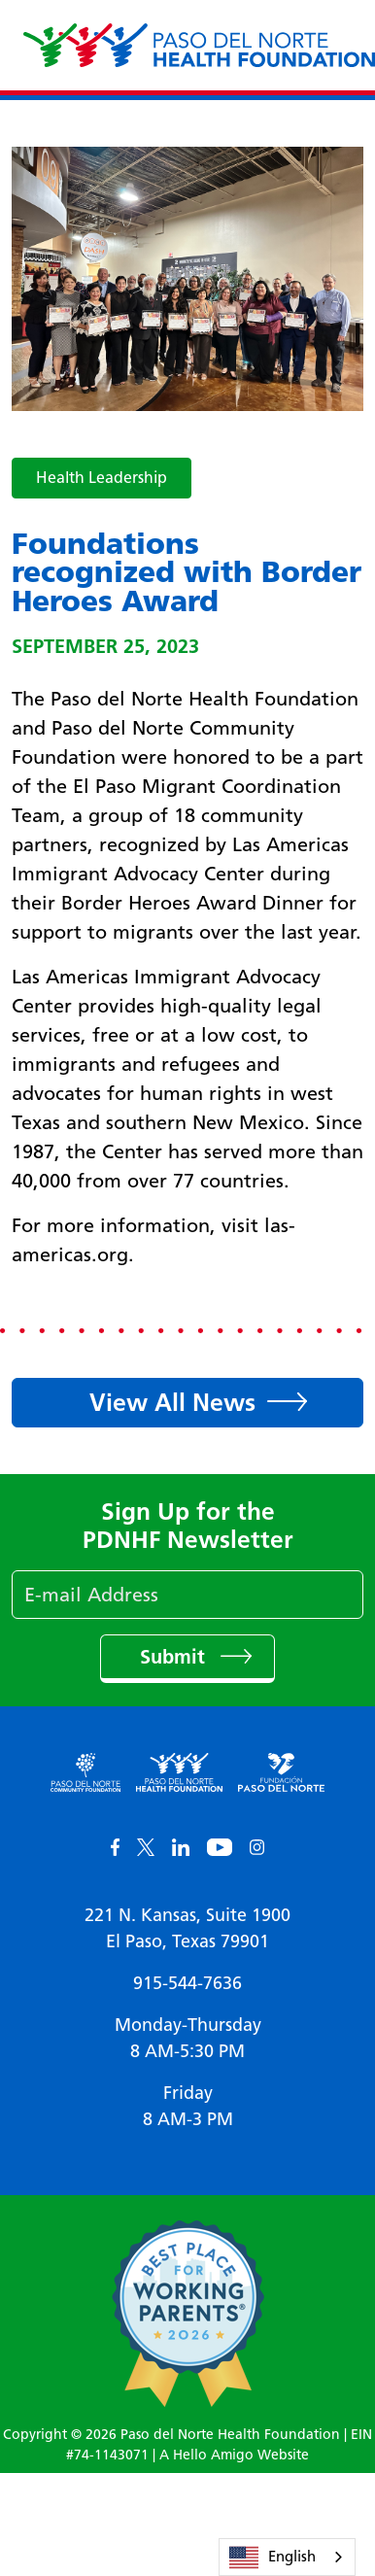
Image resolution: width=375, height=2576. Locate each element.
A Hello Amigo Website (234, 2455)
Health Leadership (101, 477)
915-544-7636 (187, 1983)
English (272, 2557)
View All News (172, 1402)
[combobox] (287, 2557)
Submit (175, 1656)
